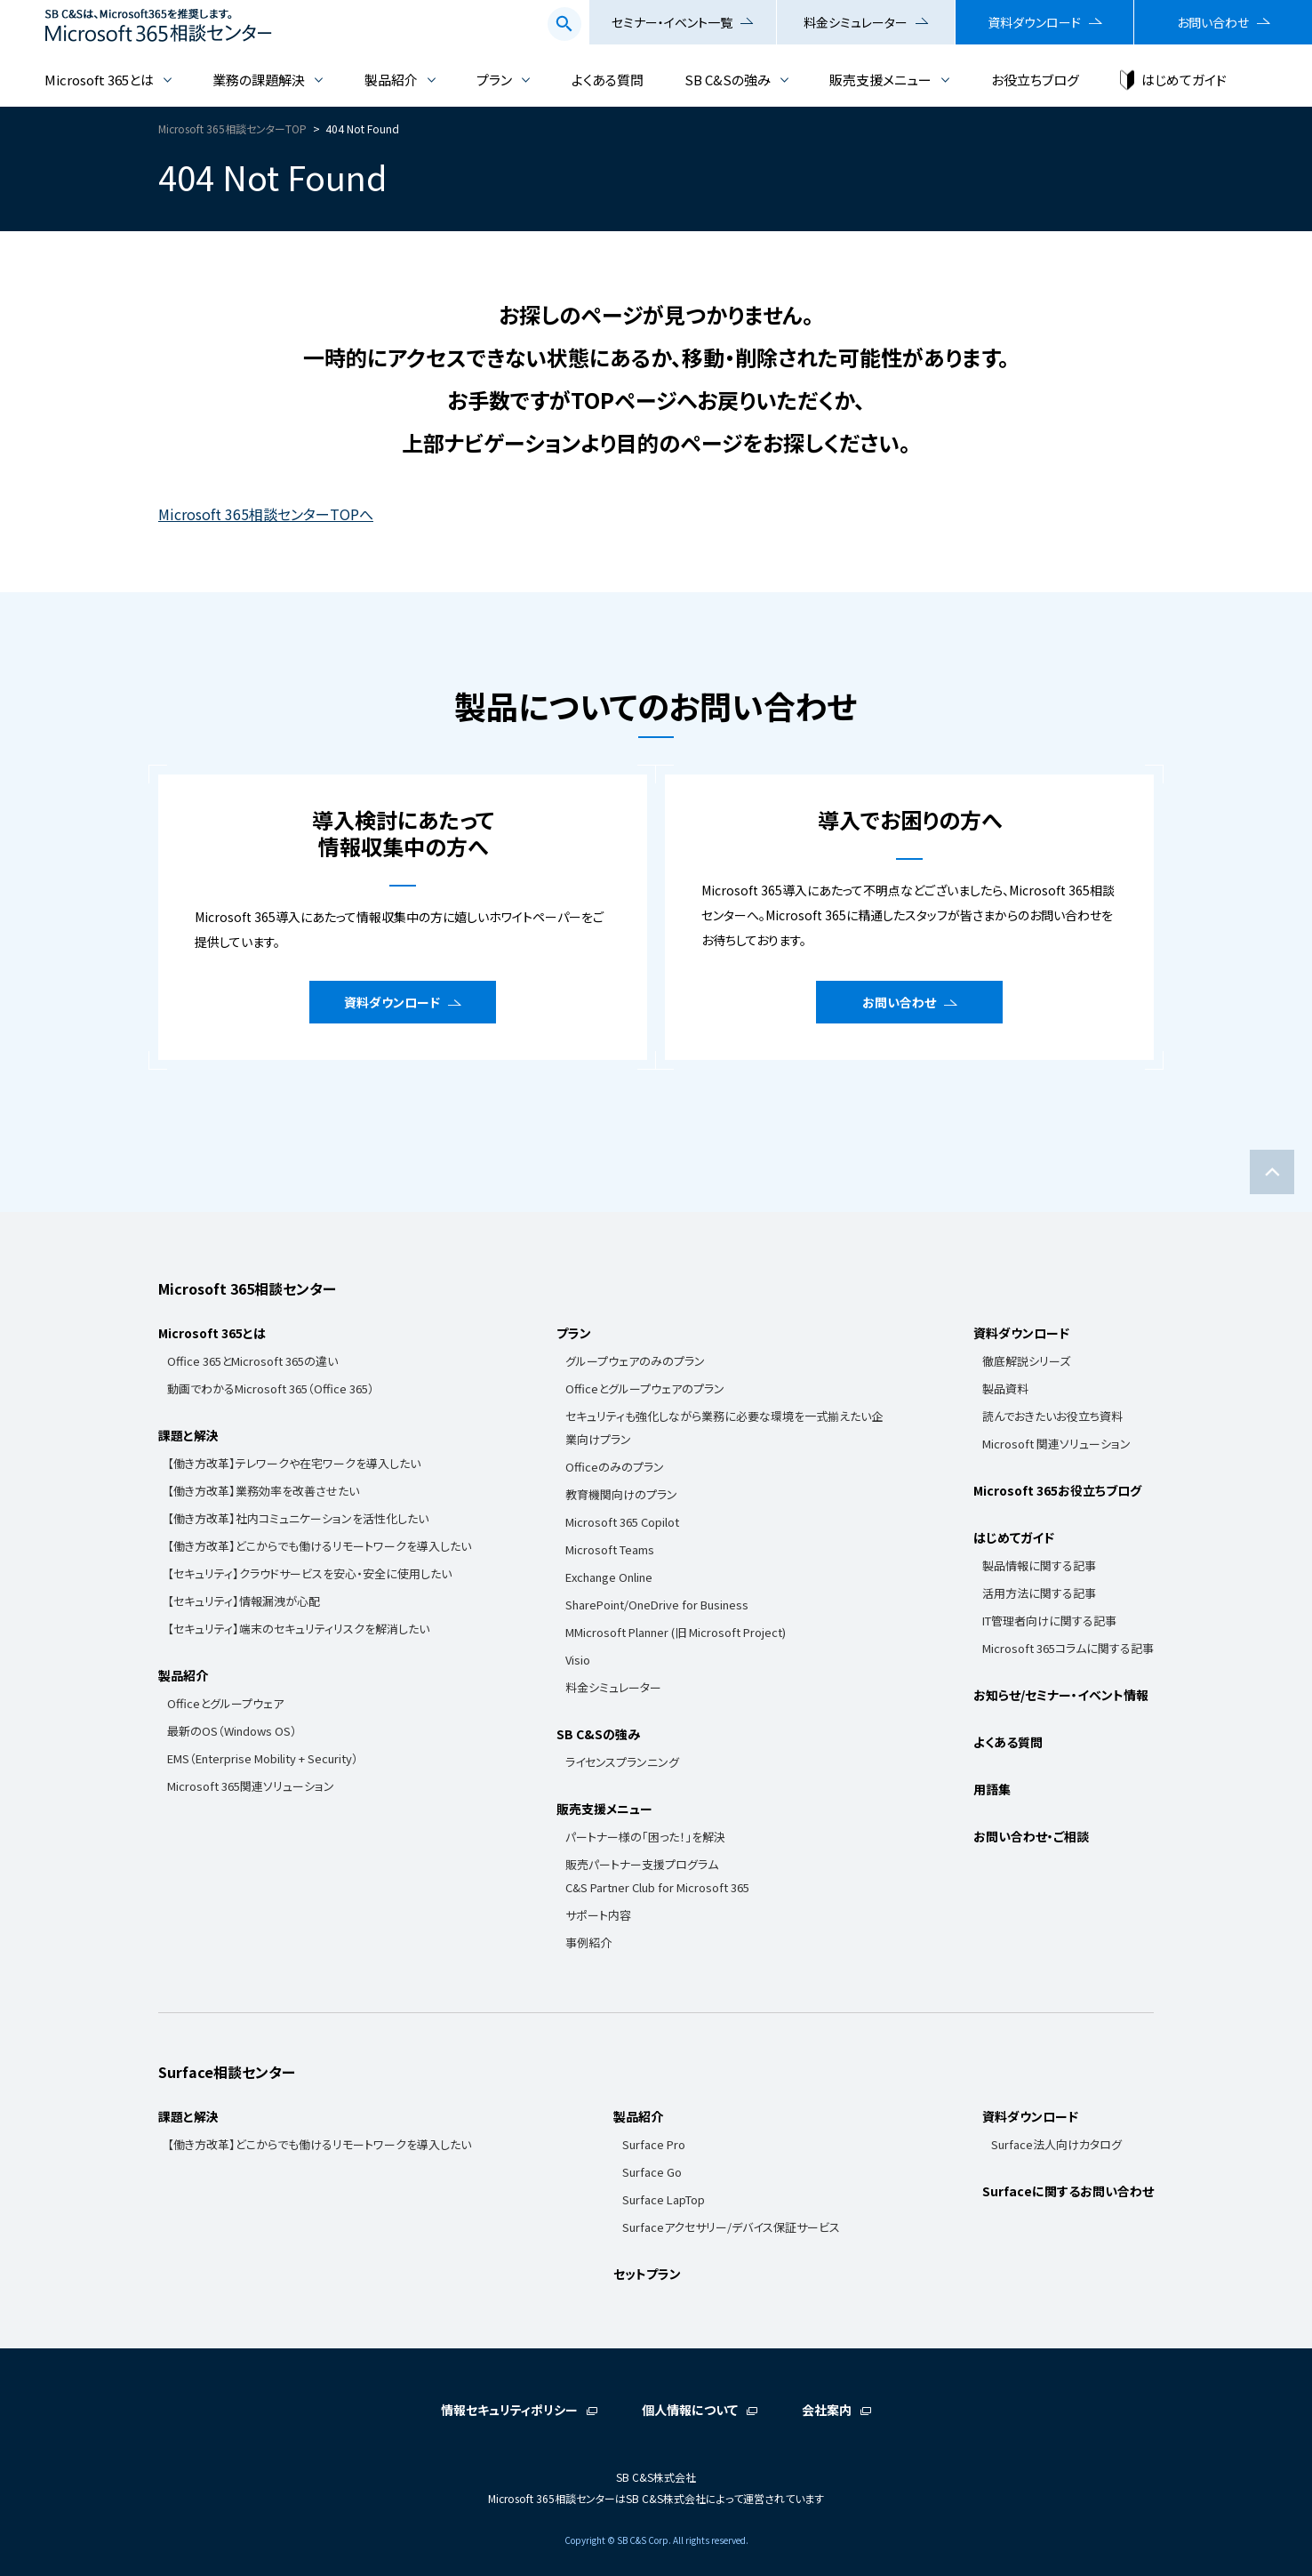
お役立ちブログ (1035, 79)
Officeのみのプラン (614, 1466)
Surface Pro (653, 2144)
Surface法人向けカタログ (1056, 2144)
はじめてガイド (1184, 79)
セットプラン (647, 2274)
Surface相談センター (226, 2071)
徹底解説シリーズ (1026, 1360)
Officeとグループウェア (225, 1703)
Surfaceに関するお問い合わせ (1068, 2191)
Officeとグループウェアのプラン (644, 1388)
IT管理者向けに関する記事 (1049, 1620)
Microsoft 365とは (99, 79)
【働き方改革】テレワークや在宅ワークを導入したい (293, 1463)
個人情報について (690, 2410)
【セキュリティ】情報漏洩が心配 (243, 1601)
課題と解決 (188, 1435)
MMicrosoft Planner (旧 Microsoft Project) (675, 1632)
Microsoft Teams (609, 1549)
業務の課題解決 (258, 79)
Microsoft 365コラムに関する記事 (1068, 1648)
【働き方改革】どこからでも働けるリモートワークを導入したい (319, 1545)
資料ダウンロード (1034, 22)
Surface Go (652, 2171)
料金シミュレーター (856, 22)
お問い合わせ (1213, 22)
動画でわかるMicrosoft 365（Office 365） (270, 1388)
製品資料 (1005, 1388)
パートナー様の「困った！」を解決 (645, 1836)
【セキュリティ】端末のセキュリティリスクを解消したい (298, 1628)
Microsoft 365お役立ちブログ (1057, 1490)
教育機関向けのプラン (621, 1494)
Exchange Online (608, 1577)
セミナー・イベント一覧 (672, 22)
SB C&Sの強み (727, 79)
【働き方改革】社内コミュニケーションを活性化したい (297, 1518)
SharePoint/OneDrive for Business (656, 1604)
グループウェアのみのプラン (635, 1360)
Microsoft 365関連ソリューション (250, 1786)
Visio (577, 1659)
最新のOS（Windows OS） (232, 1730)
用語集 (992, 1789)
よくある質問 (608, 79)
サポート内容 (598, 1914)
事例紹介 (588, 1942)
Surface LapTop (663, 2199)
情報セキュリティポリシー (509, 2410)
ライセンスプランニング (622, 1761)
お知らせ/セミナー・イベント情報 (1060, 1695)
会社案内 (827, 2410)
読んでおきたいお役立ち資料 (1052, 1416)
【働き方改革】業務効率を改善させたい (263, 1490)
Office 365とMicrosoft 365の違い (252, 1360)
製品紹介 (391, 79)
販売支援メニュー (880, 79)
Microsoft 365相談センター (247, 1288)
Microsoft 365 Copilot (622, 1521)
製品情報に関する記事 (1039, 1565)
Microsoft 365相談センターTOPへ (265, 514)
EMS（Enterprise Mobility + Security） (262, 1758)
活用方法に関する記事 (1039, 1593)
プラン (494, 79)
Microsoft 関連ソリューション (1056, 1443)
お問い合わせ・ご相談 (1031, 1836)
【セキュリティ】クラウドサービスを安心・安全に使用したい (309, 1573)
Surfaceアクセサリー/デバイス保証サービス (731, 2227)
